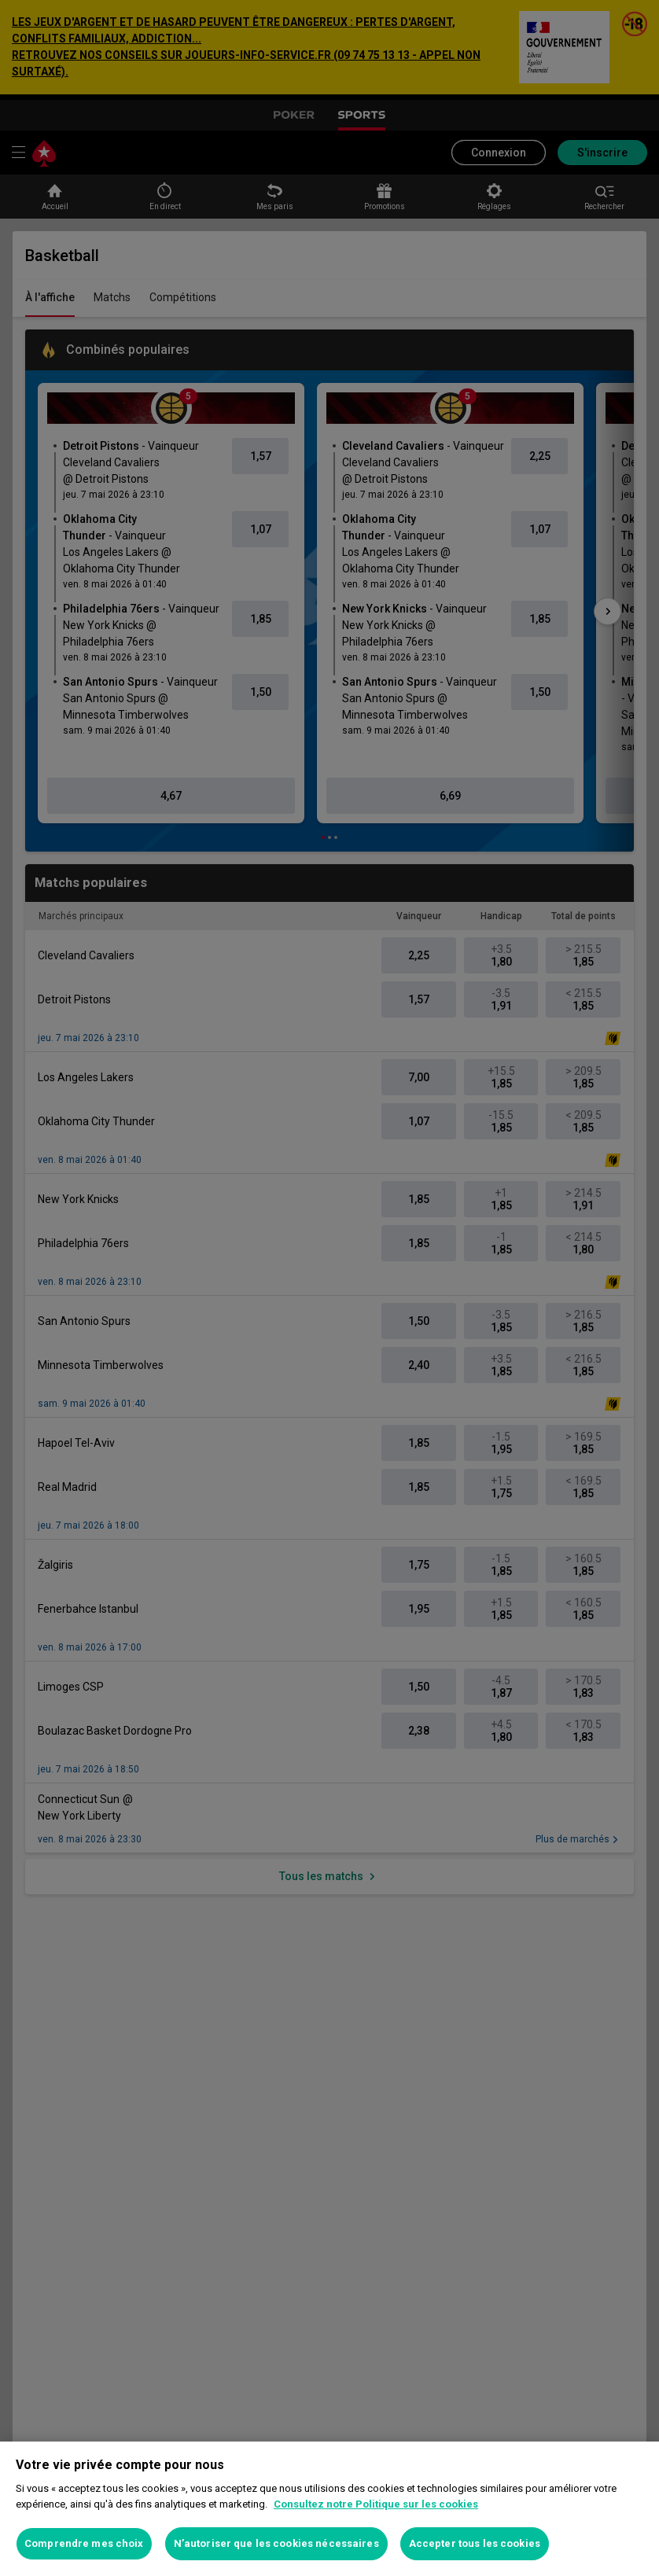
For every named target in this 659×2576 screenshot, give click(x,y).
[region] (329, 2509)
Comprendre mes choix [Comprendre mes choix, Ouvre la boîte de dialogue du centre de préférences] (84, 2543)
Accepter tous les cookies (474, 2543)
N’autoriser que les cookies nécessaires (276, 2543)
